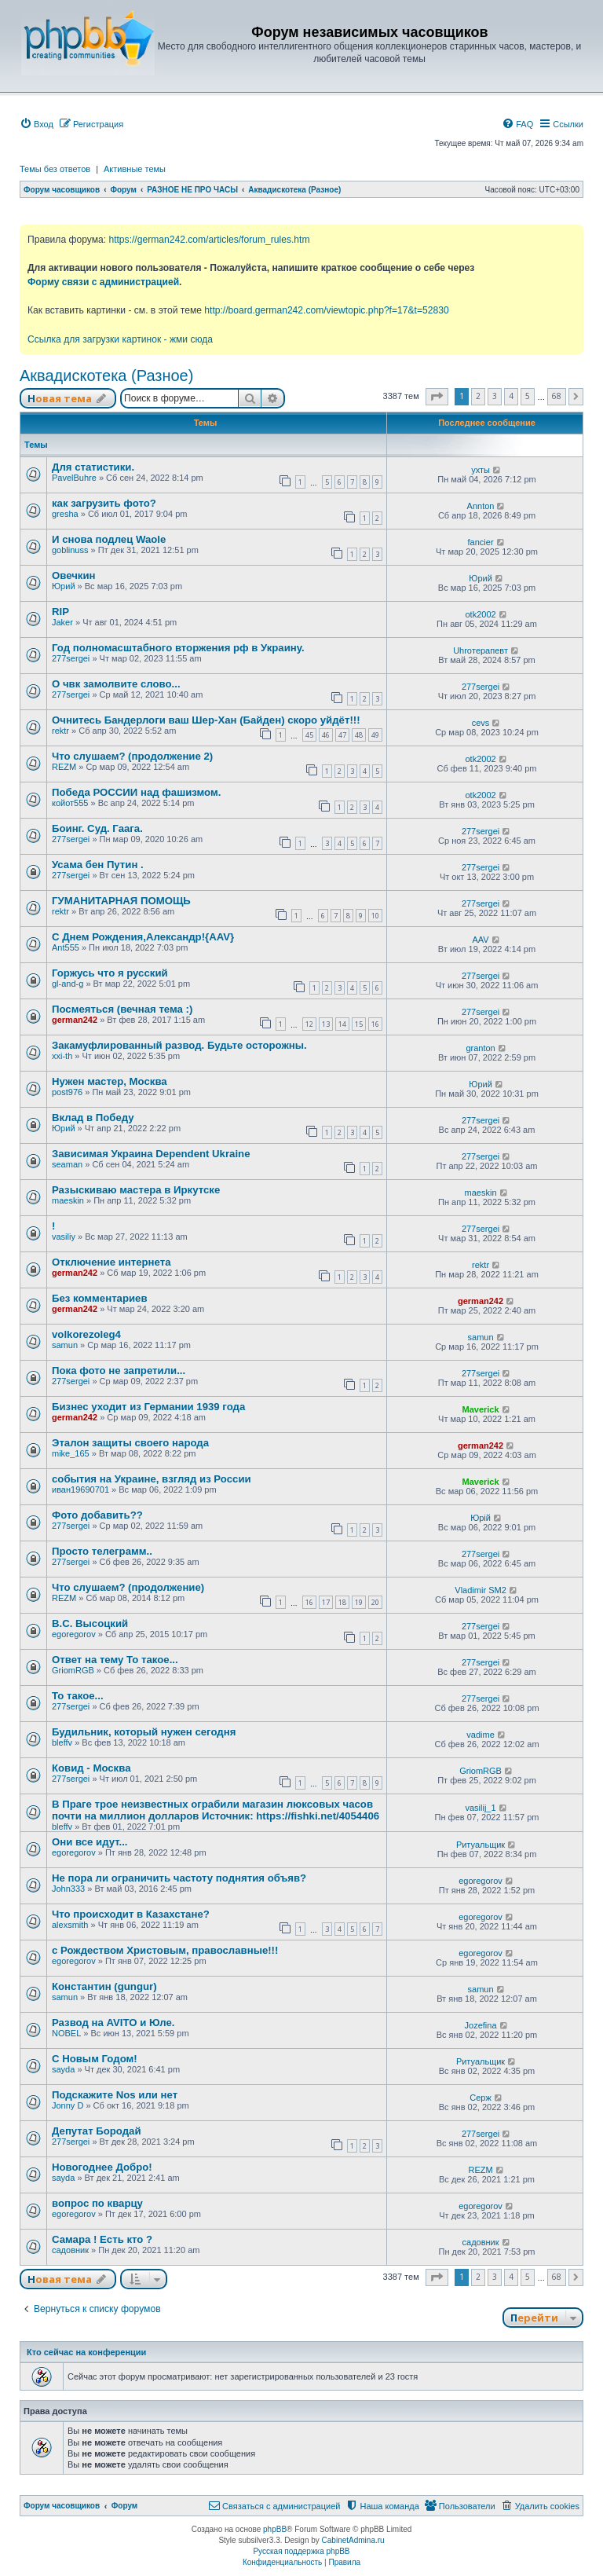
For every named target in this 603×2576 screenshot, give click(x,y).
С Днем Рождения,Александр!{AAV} (143, 937)
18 (342, 1602)
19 (359, 1602)
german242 (74, 1019)
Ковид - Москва (91, 1768)
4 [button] (511, 395)
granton (480, 1048)
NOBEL (66, 2033)
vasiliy (63, 1236)
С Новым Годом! (94, 2059)
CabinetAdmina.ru (353, 2540)
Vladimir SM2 (480, 1590)
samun (65, 1345)
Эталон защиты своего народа (130, 1443)
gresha (65, 513)
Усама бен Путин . (98, 864)
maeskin (68, 1200)
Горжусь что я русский (110, 973)
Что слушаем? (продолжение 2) (132, 756)
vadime (480, 1734)
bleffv (62, 1742)
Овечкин (74, 575)
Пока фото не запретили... (118, 1370)
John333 (68, 1888)
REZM (64, 766)
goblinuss (70, 550)
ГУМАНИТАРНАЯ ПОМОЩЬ (121, 901)
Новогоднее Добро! (102, 2167)
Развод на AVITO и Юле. (113, 2022)
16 (375, 1024)
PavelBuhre (74, 477)
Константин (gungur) (104, 1986)
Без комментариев (100, 1298)
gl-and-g (67, 983)
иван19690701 (80, 1489)
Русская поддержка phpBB (301, 2551)
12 (309, 1024)
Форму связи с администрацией (103, 282)
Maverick (480, 1409)
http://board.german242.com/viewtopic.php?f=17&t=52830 (326, 310)
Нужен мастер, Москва (109, 1081)
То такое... (78, 1696)
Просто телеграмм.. (102, 1551)
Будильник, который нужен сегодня (144, 1732)
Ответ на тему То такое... (115, 1659)
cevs (481, 722)
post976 (67, 1092)
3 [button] (494, 395)
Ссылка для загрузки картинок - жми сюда (120, 339)
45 (309, 735)
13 (326, 1024)
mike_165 (71, 1453)
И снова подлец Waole (109, 539)
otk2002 (480, 614)
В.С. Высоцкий (90, 1623)
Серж (481, 2097)
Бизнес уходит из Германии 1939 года (148, 1407)
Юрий (63, 586)
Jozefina (481, 2025)
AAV (480, 939)
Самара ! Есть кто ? (102, 2239)
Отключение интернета (111, 1262)
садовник (70, 2250)
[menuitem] (36, 124)
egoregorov (74, 1634)
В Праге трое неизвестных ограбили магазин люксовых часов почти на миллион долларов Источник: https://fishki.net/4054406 (215, 1810)
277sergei (71, 658)
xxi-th (62, 1056)
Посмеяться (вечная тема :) (122, 1009)
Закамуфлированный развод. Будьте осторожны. (179, 1045)
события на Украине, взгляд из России (151, 1479)
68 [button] (556, 395)
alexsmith (70, 1924)
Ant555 (65, 947)
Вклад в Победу (93, 1117)
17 (326, 1602)
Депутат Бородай (96, 2131)
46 (326, 735)
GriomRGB (73, 1670)
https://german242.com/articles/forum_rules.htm (208, 239)
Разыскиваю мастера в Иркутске (136, 1190)
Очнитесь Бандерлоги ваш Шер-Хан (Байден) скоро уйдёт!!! (206, 720)
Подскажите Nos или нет (114, 2095)
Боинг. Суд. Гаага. (97, 828)
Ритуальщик (480, 1844)
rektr (60, 730)
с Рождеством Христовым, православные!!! (165, 1950)
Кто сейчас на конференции (86, 2352)
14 (342, 1024)
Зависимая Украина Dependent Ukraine (151, 1154)
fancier (481, 542)
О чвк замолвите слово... (116, 684)
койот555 (70, 803)
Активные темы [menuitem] (135, 169)
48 (359, 735)
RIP (60, 611)
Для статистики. (93, 467)
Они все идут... (90, 1842)
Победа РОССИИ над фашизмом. (136, 792)
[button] (437, 396)
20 (375, 1602)
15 (359, 1024)
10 (375, 916)
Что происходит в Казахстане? (131, 1914)
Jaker (62, 622)
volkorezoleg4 (86, 1334)
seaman (67, 1164)
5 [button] (527, 395)
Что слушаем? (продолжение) (128, 1587)
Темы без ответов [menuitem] (55, 169)
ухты (480, 470)
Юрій (480, 1518)
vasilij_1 (480, 1807)
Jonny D (67, 2105)
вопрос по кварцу (97, 2203)
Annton (481, 506)
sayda (63, 2069)
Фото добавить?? (97, 1515)
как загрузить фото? (104, 503)
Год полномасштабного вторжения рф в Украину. (178, 648)
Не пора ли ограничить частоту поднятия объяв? (179, 1878)
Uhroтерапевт (480, 650)
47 (342, 735)
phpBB (275, 2529)
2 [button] (478, 395)
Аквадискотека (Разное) (106, 375)
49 (375, 735)
